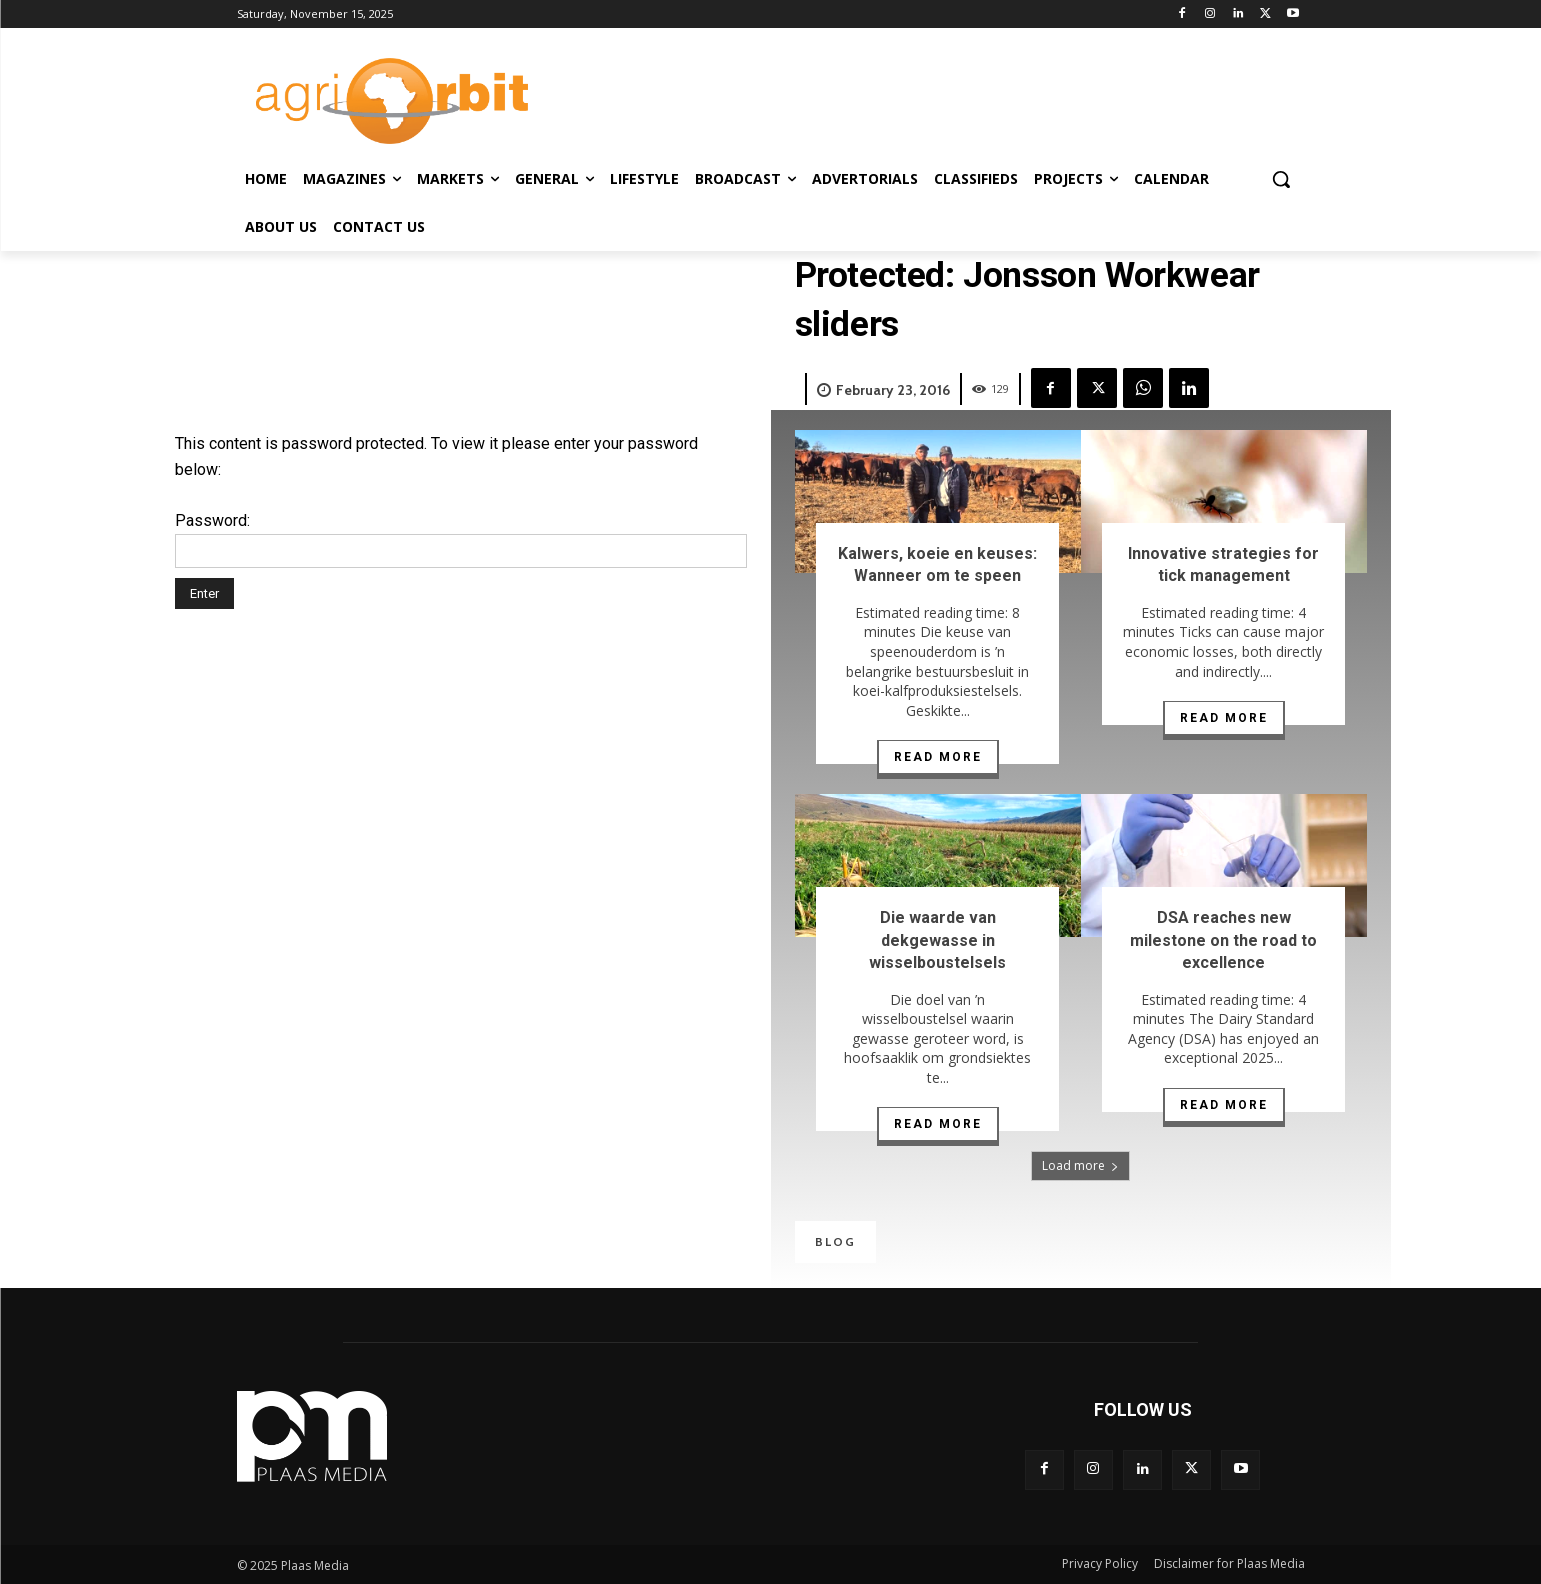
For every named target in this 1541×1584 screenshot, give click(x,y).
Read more (938, 757)
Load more (1080, 1165)
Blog (835, 1242)
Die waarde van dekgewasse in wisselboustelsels (937, 940)
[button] (1281, 179)
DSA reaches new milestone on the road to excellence (1223, 940)
